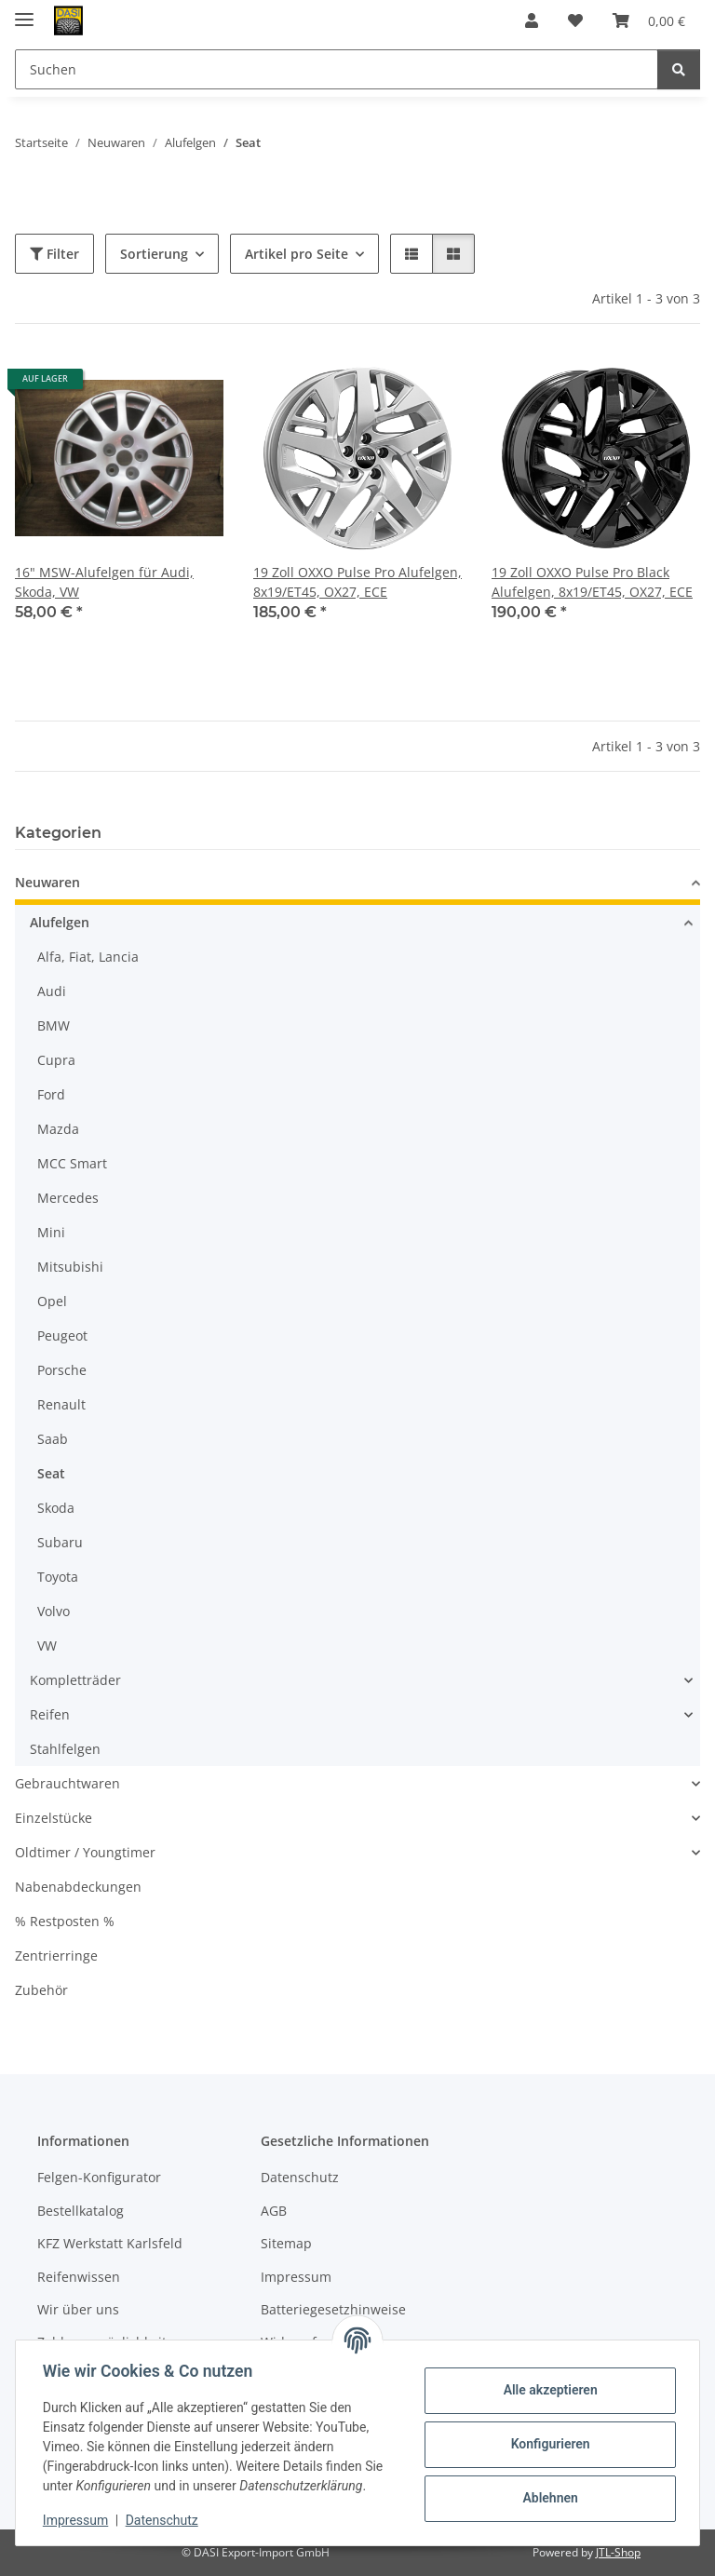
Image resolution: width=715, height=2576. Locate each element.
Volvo (53, 1611)
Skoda (55, 1508)
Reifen (50, 1714)
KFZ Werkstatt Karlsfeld (109, 2243)
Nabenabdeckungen (78, 1886)
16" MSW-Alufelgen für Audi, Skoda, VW (104, 581)
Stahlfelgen (65, 1749)
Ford (51, 1094)
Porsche (62, 1370)
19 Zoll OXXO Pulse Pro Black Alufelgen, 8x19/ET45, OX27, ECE (592, 581)
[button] (531, 20)
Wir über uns (78, 2309)
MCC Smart (72, 1163)
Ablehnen (546, 2497)
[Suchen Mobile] (336, 69)
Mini (51, 1232)
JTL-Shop (618, 2552)
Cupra (56, 1060)
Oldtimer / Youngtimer (85, 1852)
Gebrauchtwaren (67, 1783)
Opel (52, 1301)
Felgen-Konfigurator (99, 2177)
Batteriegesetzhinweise (333, 2309)
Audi (51, 991)
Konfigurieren (547, 2443)
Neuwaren (47, 882)
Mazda (58, 1129)
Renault (61, 1404)
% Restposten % (65, 1921)
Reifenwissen (78, 2277)
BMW (53, 1025)
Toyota (57, 1576)
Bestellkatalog (80, 2210)
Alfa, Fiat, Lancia (88, 956)
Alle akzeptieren (547, 2389)
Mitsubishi (70, 1266)
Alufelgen (59, 922)
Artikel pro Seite (296, 254)
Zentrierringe (56, 1955)
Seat (51, 1473)
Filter (54, 254)
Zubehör (41, 1990)
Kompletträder (75, 1680)
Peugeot (62, 1335)
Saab (52, 1439)
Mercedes (68, 1198)
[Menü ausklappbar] (24, 11)
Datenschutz (164, 2520)
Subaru (60, 1542)
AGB (274, 2210)
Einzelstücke (53, 1818)
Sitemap (286, 2243)
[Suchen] (678, 69)
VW (47, 1645)
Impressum (78, 2520)
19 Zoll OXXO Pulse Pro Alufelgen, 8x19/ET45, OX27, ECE (357, 581)
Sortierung (154, 254)
